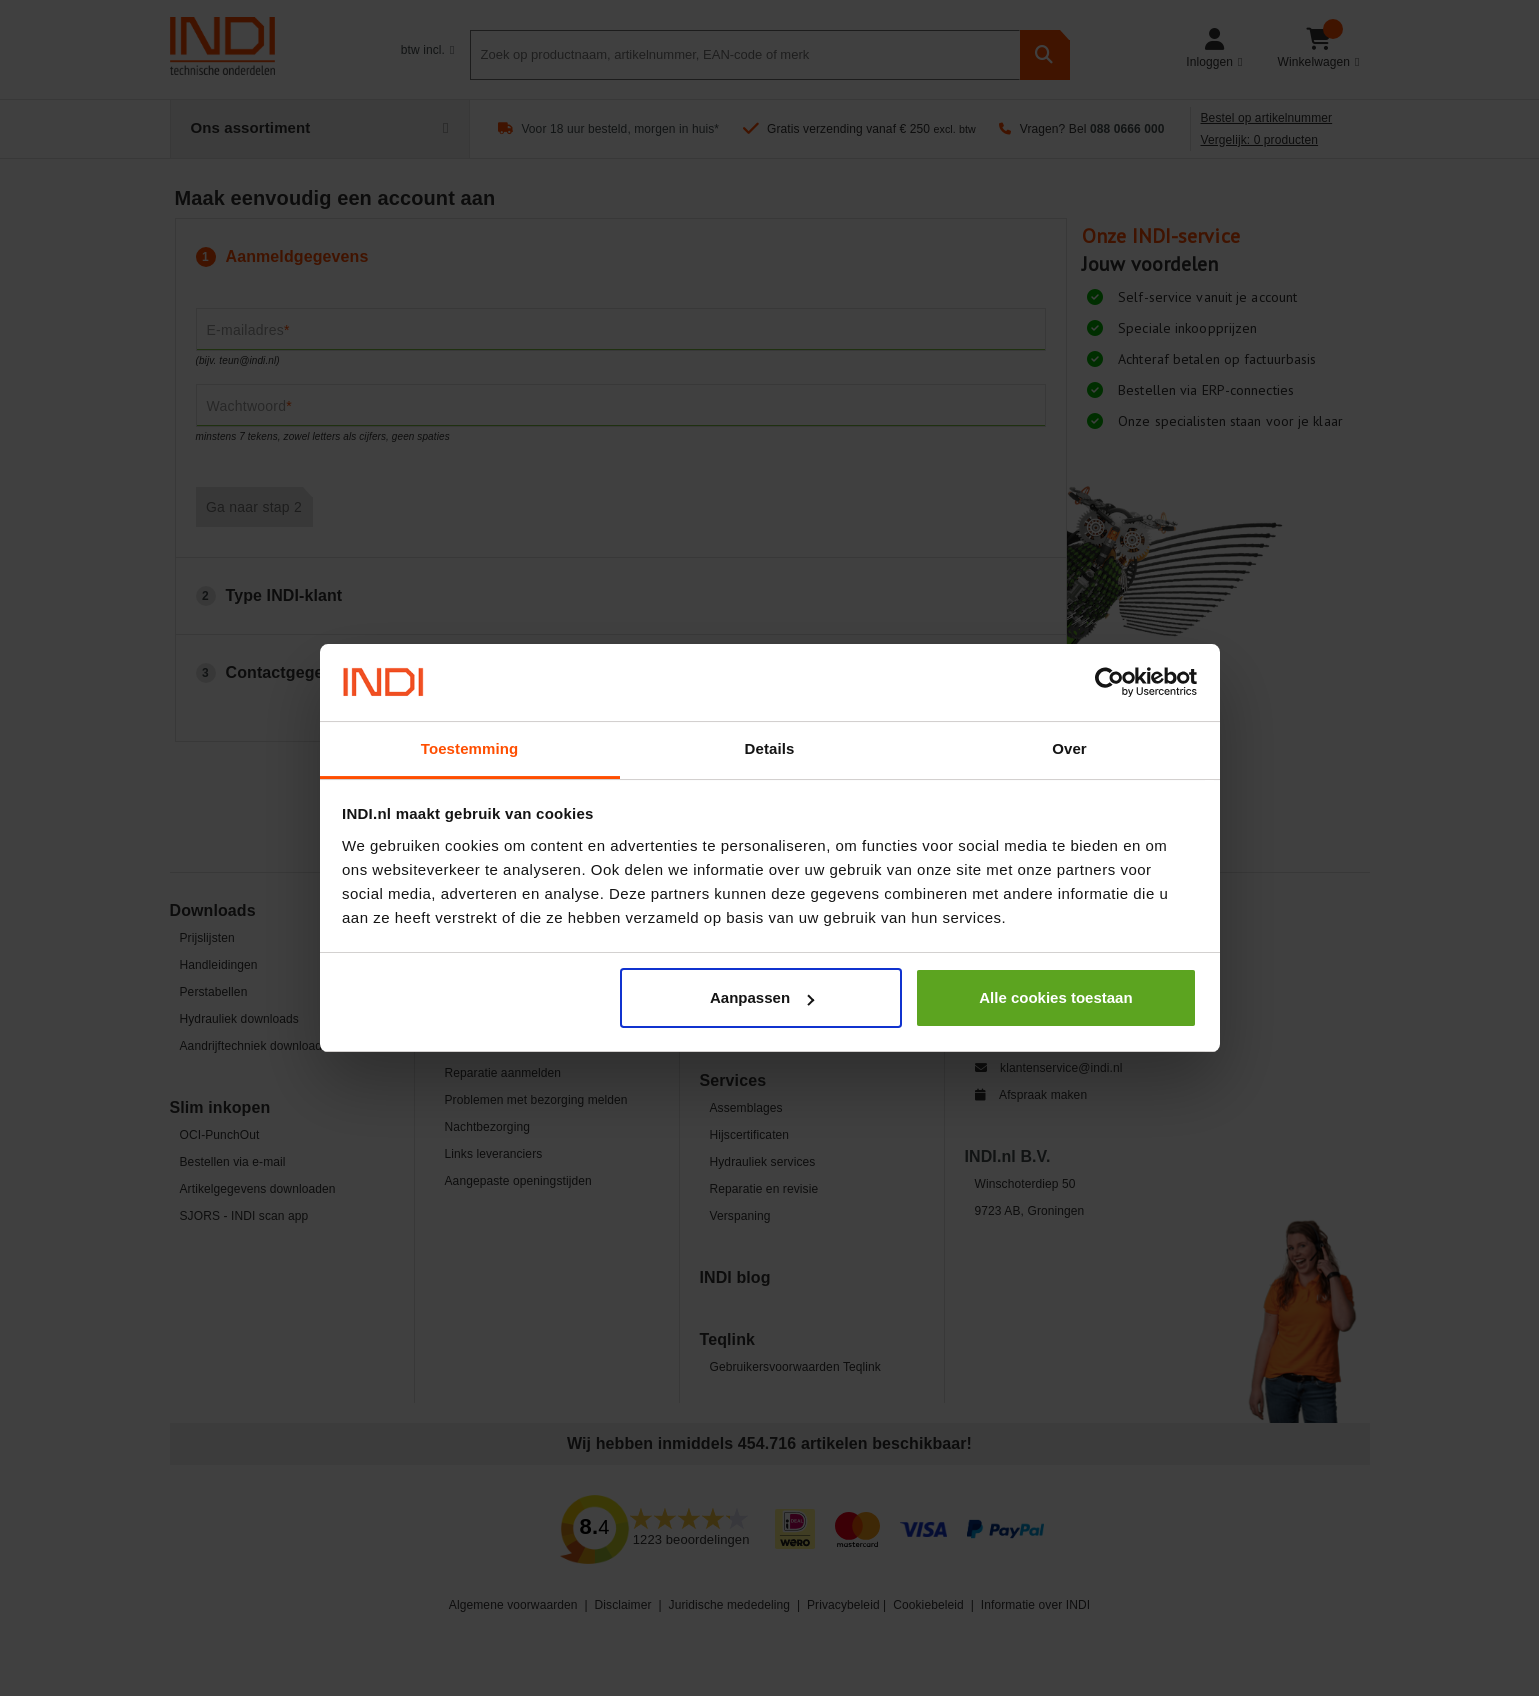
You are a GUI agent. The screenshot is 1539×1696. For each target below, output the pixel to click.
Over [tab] (1069, 748)
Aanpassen (762, 997)
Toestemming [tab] (470, 748)
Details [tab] (770, 748)
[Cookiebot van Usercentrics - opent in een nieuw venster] (1109, 683)
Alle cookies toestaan (1055, 997)
